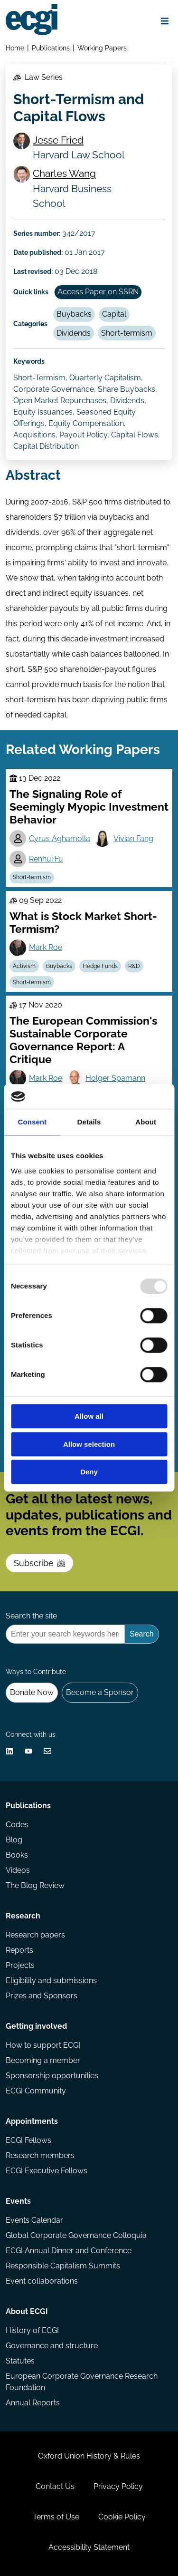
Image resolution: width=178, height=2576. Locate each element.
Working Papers (102, 48)
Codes (17, 1824)
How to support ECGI (43, 2045)
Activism (24, 966)
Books (17, 1854)
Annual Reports (33, 2402)
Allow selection (89, 1444)
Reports (19, 1950)
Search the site (31, 1615)
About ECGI (27, 2311)
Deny (89, 1472)
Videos (18, 1870)
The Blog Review (35, 1885)
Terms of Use (56, 2516)
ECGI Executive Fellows (46, 2170)
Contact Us (55, 2486)
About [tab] (145, 1122)
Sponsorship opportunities (52, 2075)
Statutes (20, 2360)
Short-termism (126, 333)
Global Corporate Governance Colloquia (76, 2235)
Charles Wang (64, 173)
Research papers (35, 1934)
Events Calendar (34, 2220)
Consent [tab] (32, 1122)
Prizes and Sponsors (41, 1995)
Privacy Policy (118, 2486)
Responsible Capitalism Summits (63, 2265)
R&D (134, 966)
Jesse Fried (58, 140)
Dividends (73, 333)
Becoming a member (43, 2060)
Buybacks (74, 314)
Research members (40, 2155)
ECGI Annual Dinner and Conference (68, 2250)
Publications (51, 48)
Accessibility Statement (89, 2547)
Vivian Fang (133, 838)
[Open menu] (164, 21)
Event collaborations (42, 2280)
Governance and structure (52, 2345)
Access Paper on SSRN (98, 291)
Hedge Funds (100, 966)
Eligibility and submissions (51, 1980)
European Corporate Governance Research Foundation (82, 2382)
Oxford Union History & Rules (89, 2455)
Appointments (32, 2121)
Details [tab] (89, 1122)
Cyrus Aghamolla (59, 838)
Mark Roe (45, 947)
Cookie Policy (122, 2516)
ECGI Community (36, 2090)
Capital (114, 314)
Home (15, 48)
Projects (20, 1965)
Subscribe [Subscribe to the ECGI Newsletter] (39, 1563)
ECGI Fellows (28, 2140)
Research (23, 1915)
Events (18, 2201)
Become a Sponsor (100, 1692)
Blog (14, 1839)
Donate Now (32, 1692)
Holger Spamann (115, 1078)
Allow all (89, 1417)
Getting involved (36, 2026)
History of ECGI (32, 2330)
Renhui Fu (46, 858)
